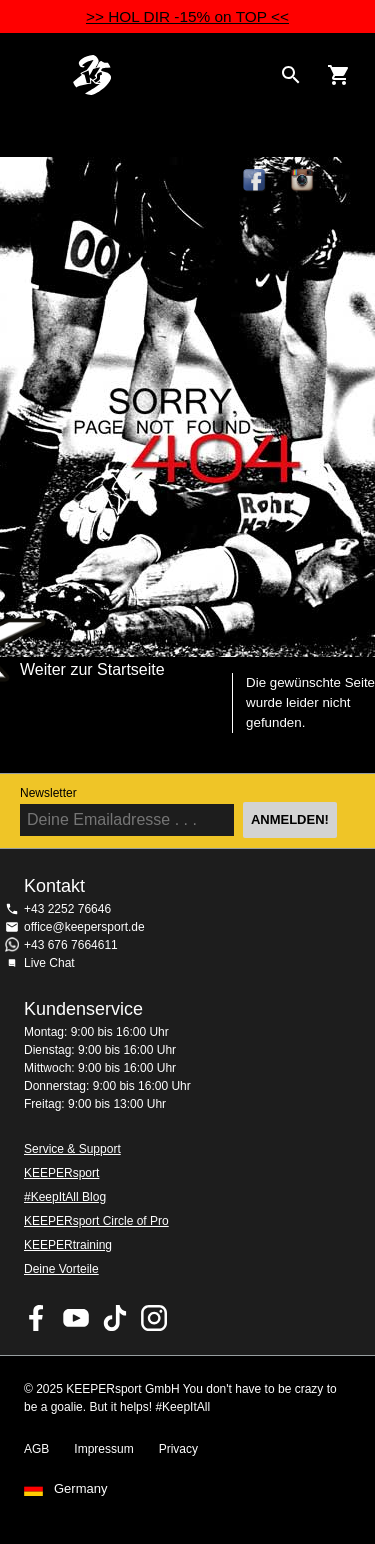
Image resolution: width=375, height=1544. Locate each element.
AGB (36, 1449)
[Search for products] (291, 75)
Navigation (32, 75)
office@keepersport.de (84, 927)
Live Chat (49, 963)
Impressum (103, 1449)
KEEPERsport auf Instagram (303, 181)
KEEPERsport (61, 1173)
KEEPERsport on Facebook (37, 1318)
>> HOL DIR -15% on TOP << (187, 16)
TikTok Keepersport (351, 181)
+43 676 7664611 (71, 945)
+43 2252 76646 (67, 909)
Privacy (178, 1449)
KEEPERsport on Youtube (76, 1318)
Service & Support (72, 1149)
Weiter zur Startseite (92, 669)
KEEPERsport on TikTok (115, 1318)
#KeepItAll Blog (65, 1197)
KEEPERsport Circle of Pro (96, 1221)
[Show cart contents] (339, 75)
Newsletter (48, 793)
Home (171, 75)
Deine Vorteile (61, 1269)
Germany (80, 1489)
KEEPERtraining (68, 1245)
